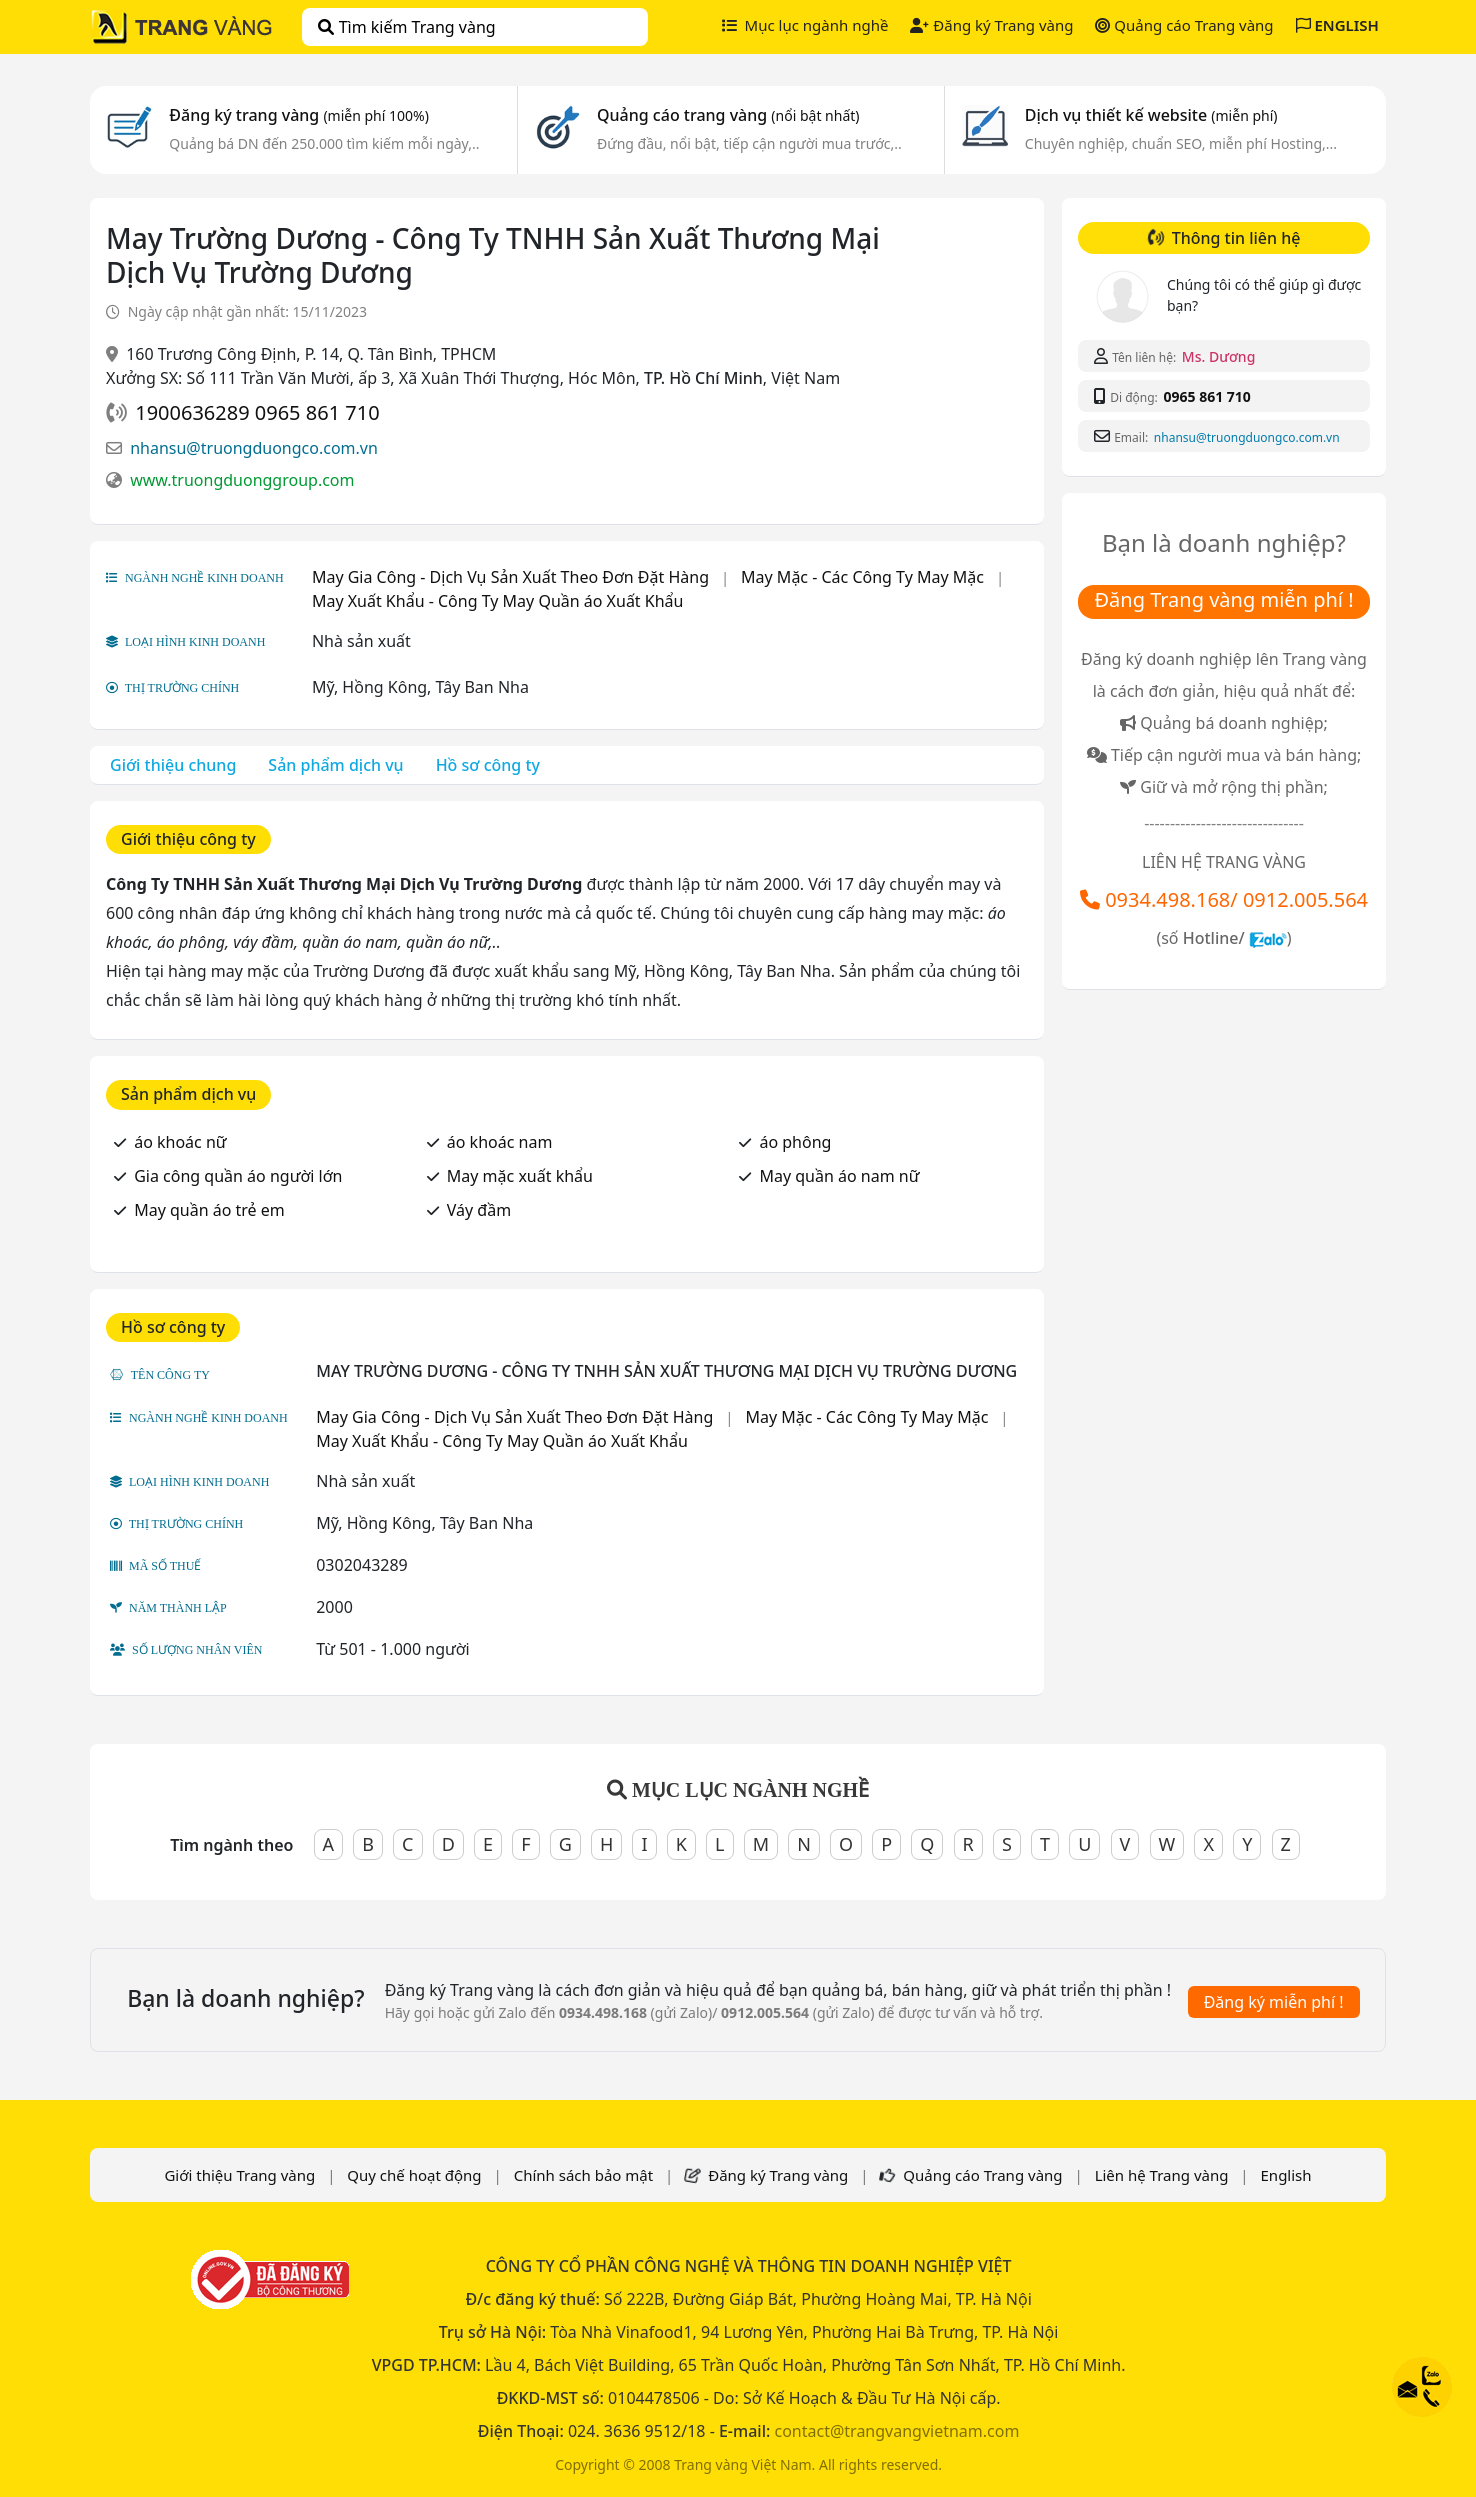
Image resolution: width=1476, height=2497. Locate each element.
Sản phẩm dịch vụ (335, 765)
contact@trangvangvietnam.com (896, 2431)
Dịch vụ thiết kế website (1151, 115)
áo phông (795, 1142)
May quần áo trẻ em (209, 1210)
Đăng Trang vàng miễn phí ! (1223, 599)
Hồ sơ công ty (488, 765)
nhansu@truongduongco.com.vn (254, 448)
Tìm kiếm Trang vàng (406, 27)
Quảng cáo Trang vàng (1184, 25)
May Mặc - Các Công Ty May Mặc (862, 577)
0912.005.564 (1305, 899)
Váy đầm (479, 1210)
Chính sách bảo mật (584, 2175)
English (1286, 2175)
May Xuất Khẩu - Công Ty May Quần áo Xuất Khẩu (498, 601)
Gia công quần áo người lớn (238, 1176)
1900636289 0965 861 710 (257, 412)
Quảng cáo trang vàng (728, 115)
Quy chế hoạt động (414, 2175)
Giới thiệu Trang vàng (239, 2175)
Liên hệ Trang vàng (1162, 2175)
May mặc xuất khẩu (520, 1176)
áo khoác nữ (180, 1142)
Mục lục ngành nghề (805, 25)
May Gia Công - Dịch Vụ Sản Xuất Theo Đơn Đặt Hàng (510, 577)
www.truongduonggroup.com (242, 480)
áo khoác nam (500, 1142)
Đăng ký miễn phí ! (1274, 2002)
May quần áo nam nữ (839, 1176)
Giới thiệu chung (173, 765)
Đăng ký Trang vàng (991, 25)
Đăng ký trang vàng (299, 115)
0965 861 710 (1206, 396)
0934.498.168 (1167, 899)
